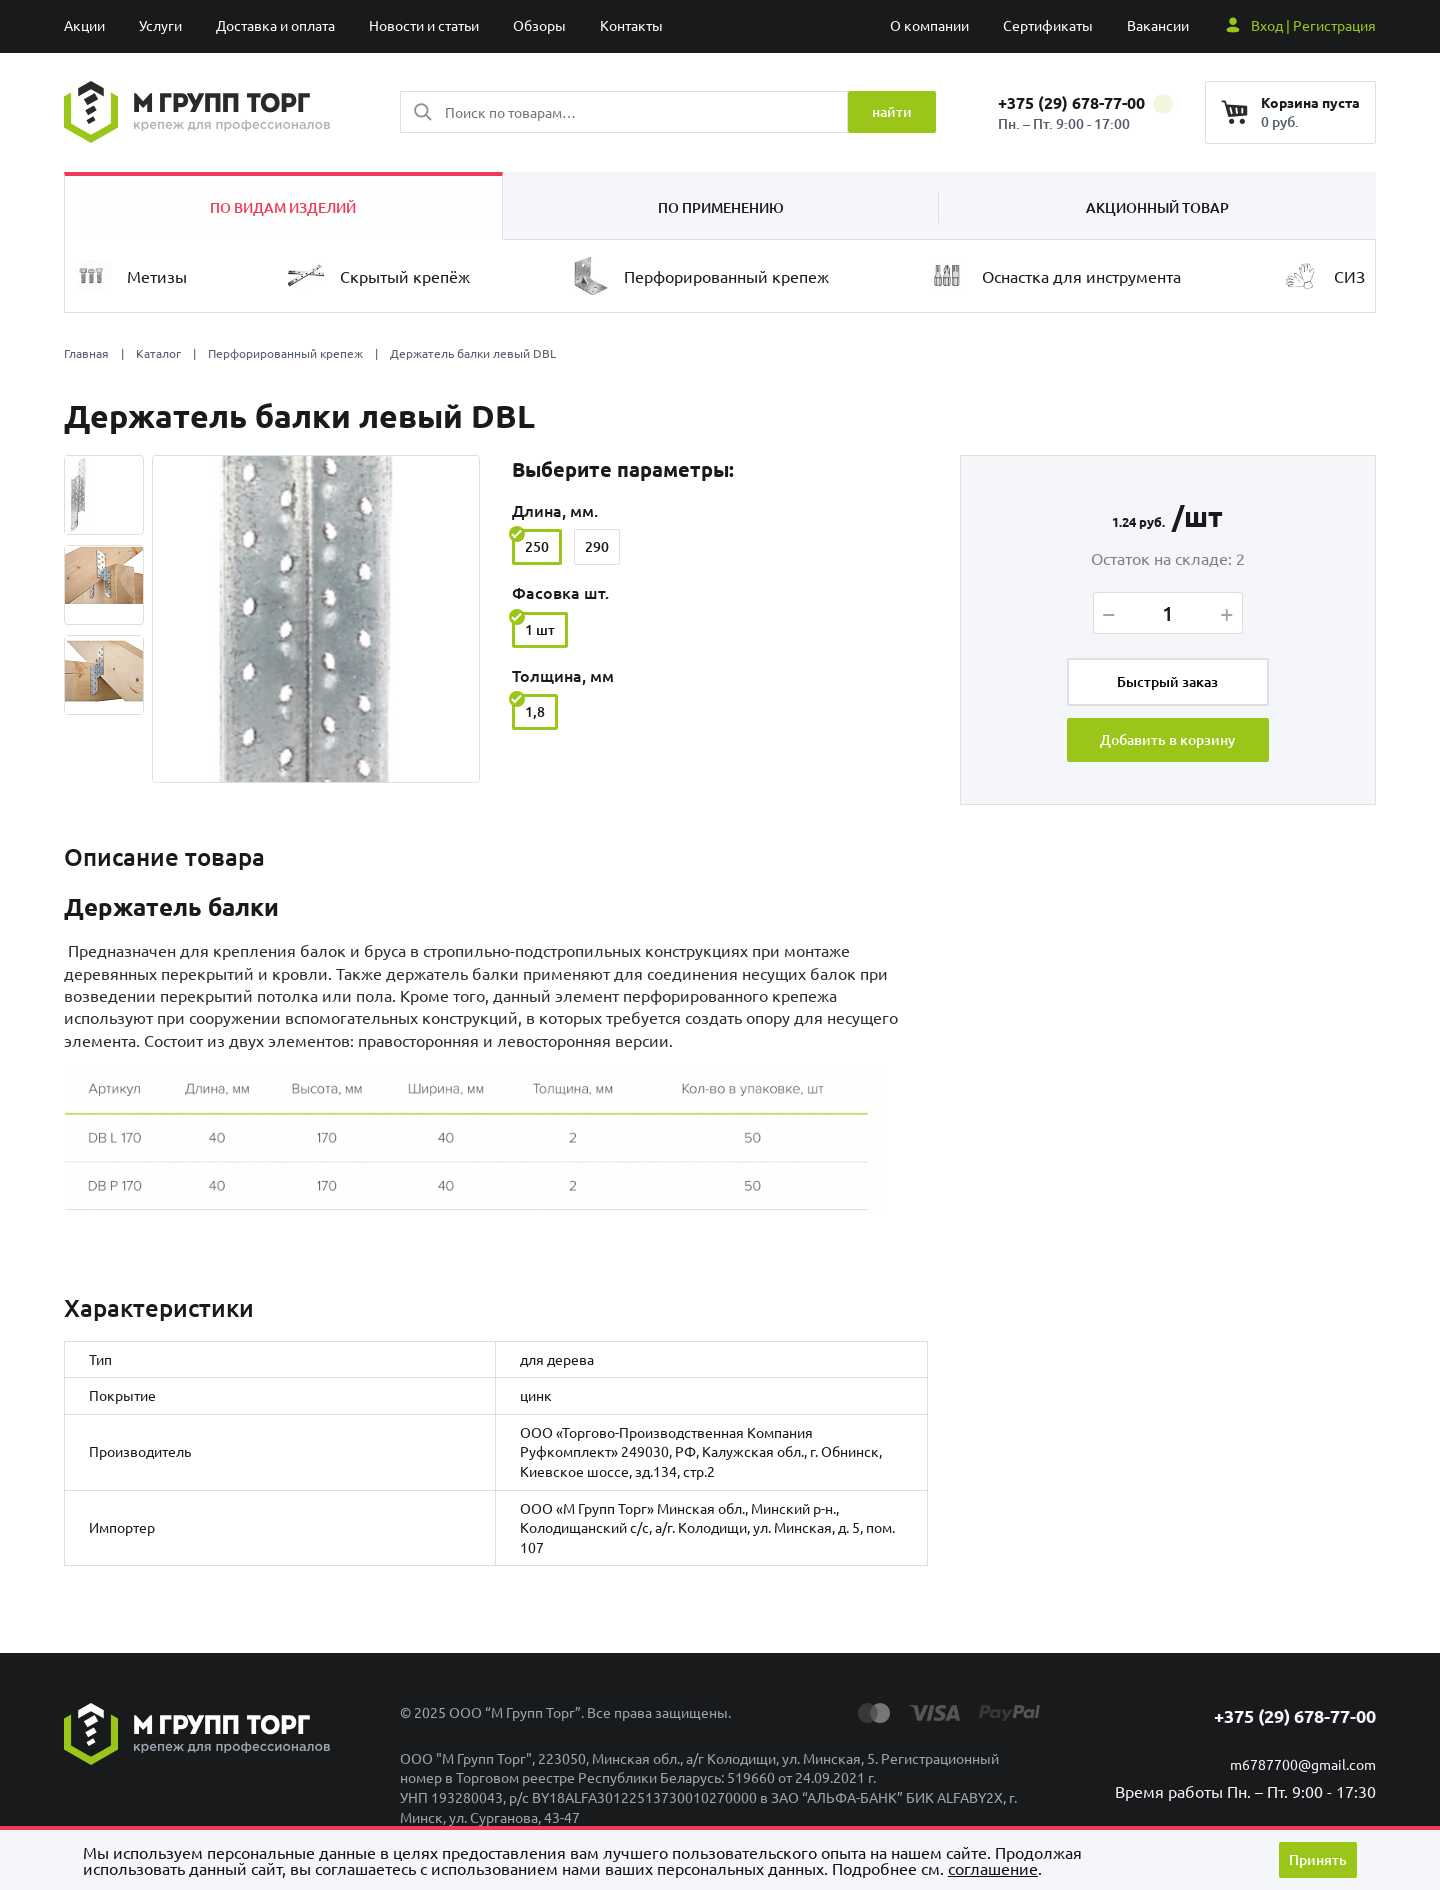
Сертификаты (1048, 25)
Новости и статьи (424, 25)
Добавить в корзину (1167, 740)
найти (892, 111)
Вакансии (1158, 25)
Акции (84, 25)
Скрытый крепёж (379, 276)
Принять (1318, 1859)
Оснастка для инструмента (1055, 276)
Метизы (131, 276)
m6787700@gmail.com (1303, 1765)
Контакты (631, 25)
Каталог (158, 353)
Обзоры (539, 25)
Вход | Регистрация (1313, 25)
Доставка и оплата (275, 25)
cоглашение (993, 1868)
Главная (86, 353)
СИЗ (1323, 276)
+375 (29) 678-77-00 (1085, 102)
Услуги (160, 25)
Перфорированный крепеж (700, 276)
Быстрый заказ (1167, 681)
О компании (929, 25)
